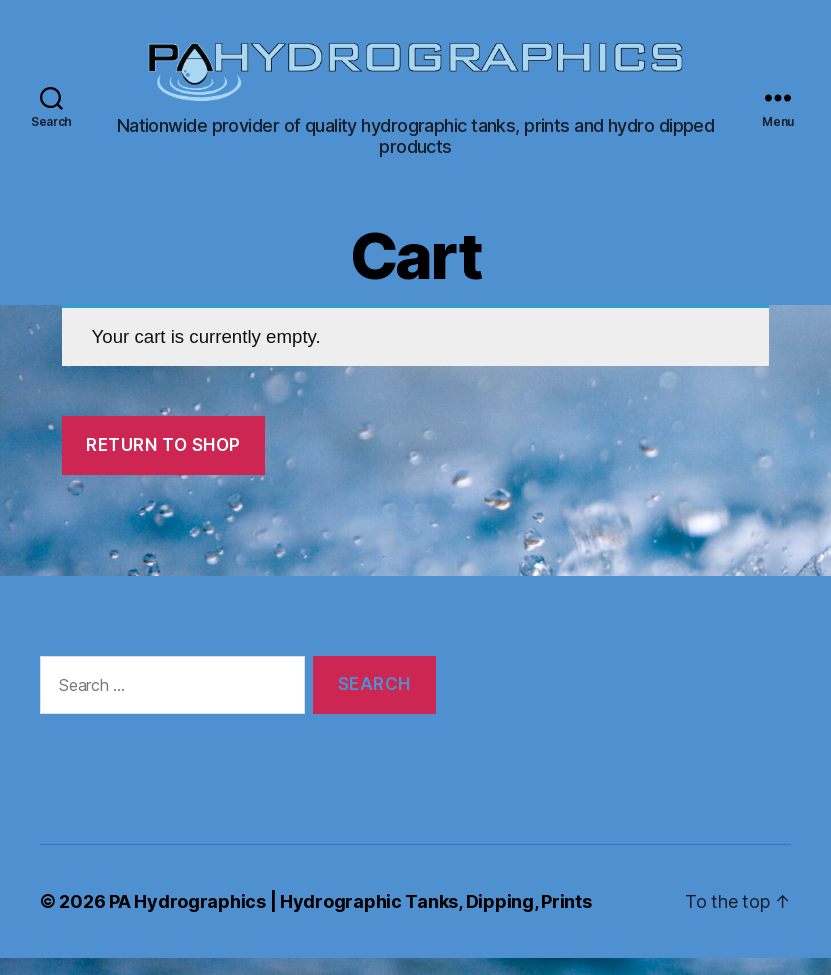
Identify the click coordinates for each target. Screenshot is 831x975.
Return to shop (163, 461)
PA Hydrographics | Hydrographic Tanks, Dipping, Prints (350, 918)
